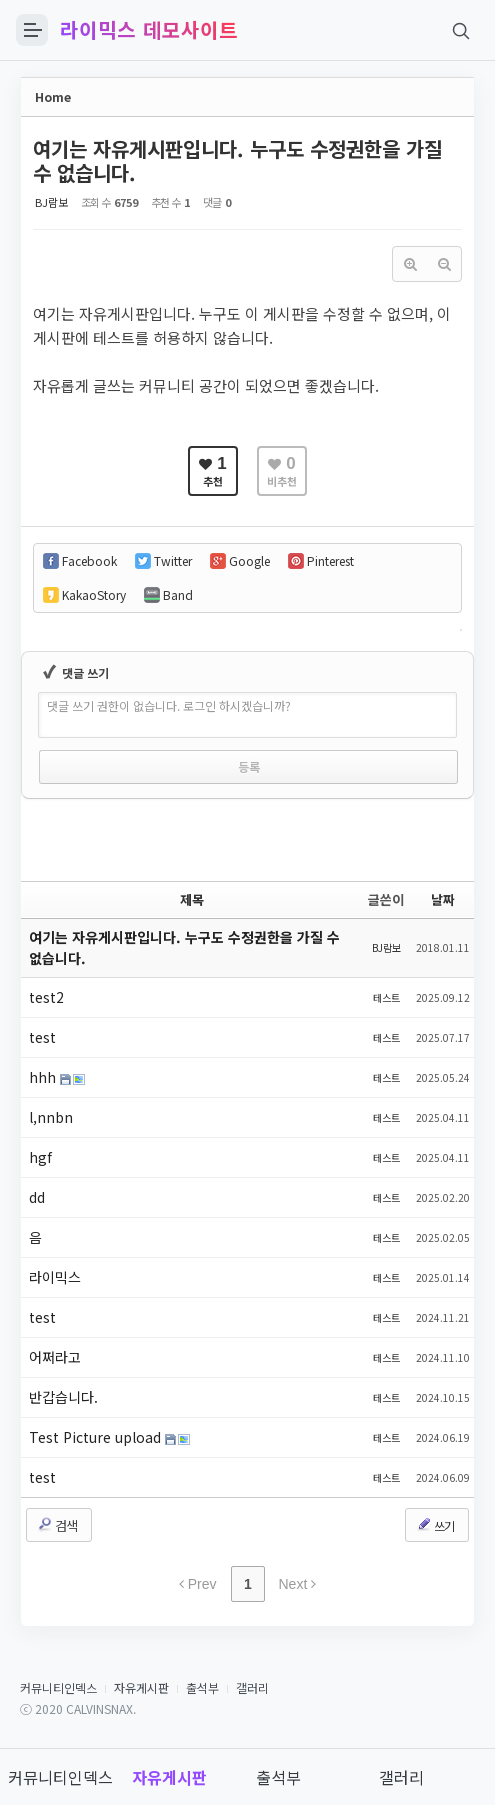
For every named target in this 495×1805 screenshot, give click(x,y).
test (42, 1037)
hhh (44, 1077)
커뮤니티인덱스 (58, 1687)
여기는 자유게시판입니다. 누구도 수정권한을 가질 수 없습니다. (237, 160)
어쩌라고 (55, 1357)
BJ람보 (51, 202)
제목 (192, 899)
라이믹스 (55, 1277)
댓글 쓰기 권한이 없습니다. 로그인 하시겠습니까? (169, 705)
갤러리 (252, 1687)
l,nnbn (51, 1117)
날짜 (443, 899)
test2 (46, 997)
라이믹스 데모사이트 (149, 30)
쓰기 (435, 1525)
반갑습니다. (63, 1397)
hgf (40, 1157)
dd (37, 1197)
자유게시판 (141, 1687)
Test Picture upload (97, 1437)
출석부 (202, 1687)
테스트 (386, 997)
